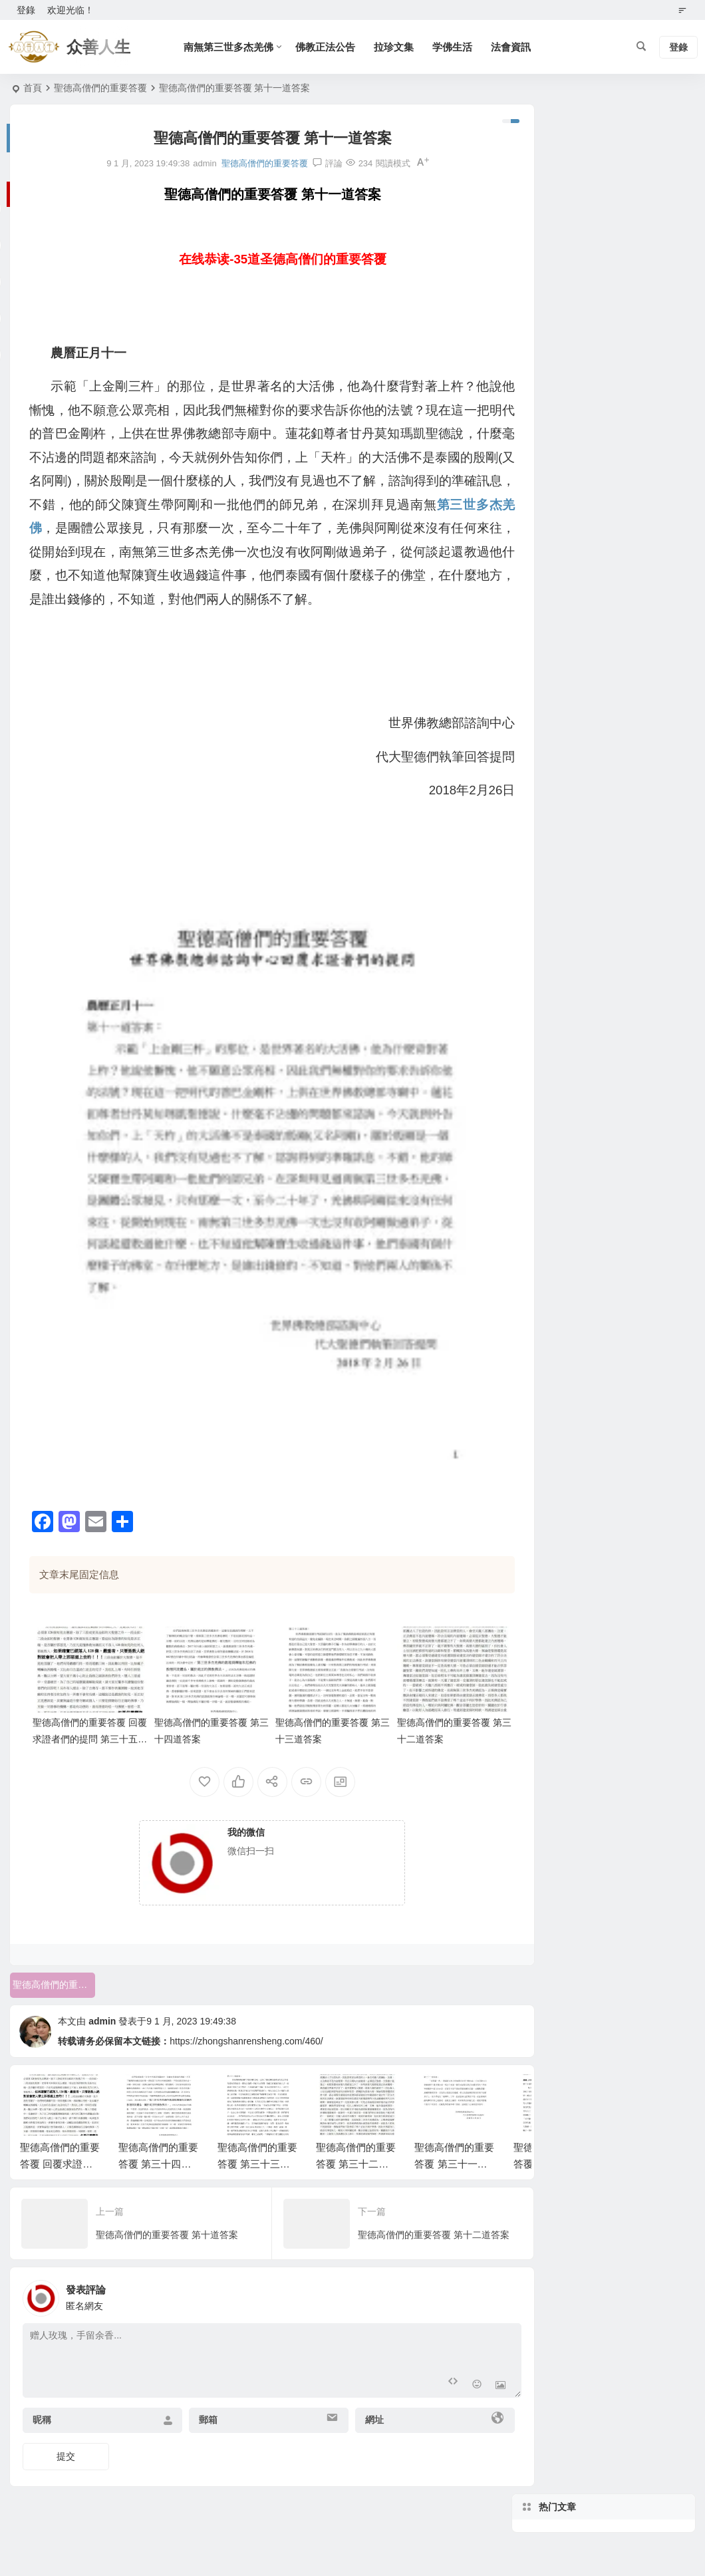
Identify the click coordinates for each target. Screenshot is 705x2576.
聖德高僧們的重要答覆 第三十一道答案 (454, 2145)
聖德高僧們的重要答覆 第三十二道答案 (356, 2145)
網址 (355, 2401)
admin (102, 2002)
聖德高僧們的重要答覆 (100, 87)
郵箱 (199, 2401)
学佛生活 (460, 47)
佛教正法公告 (332, 47)
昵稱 (42, 2401)
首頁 (32, 87)
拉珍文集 (401, 47)
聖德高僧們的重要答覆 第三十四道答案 (158, 2145)
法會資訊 (518, 47)
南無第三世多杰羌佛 (236, 47)
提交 (66, 2437)
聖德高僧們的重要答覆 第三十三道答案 (257, 2145)
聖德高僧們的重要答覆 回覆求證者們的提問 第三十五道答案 (85, 1720)
